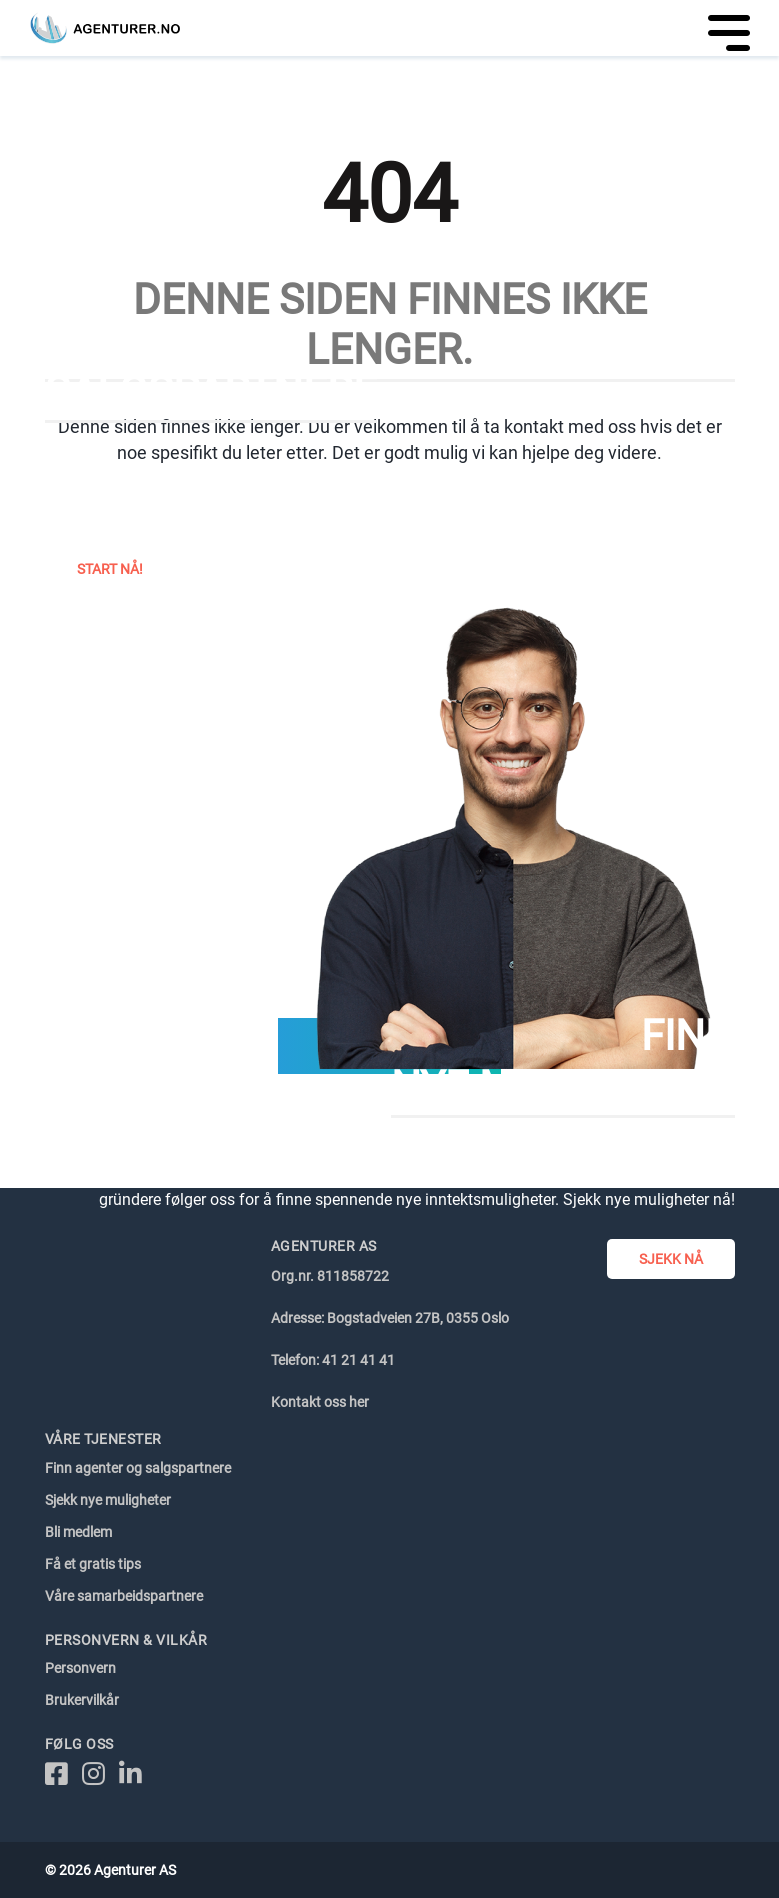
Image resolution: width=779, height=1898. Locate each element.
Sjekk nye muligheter (108, 1500)
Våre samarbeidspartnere (124, 1596)
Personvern (80, 1668)
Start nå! (110, 569)
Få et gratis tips (93, 1564)
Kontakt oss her (320, 1402)
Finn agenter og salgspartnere (138, 1468)
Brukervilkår (82, 1700)
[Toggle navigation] (722, 28)
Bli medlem (78, 1532)
